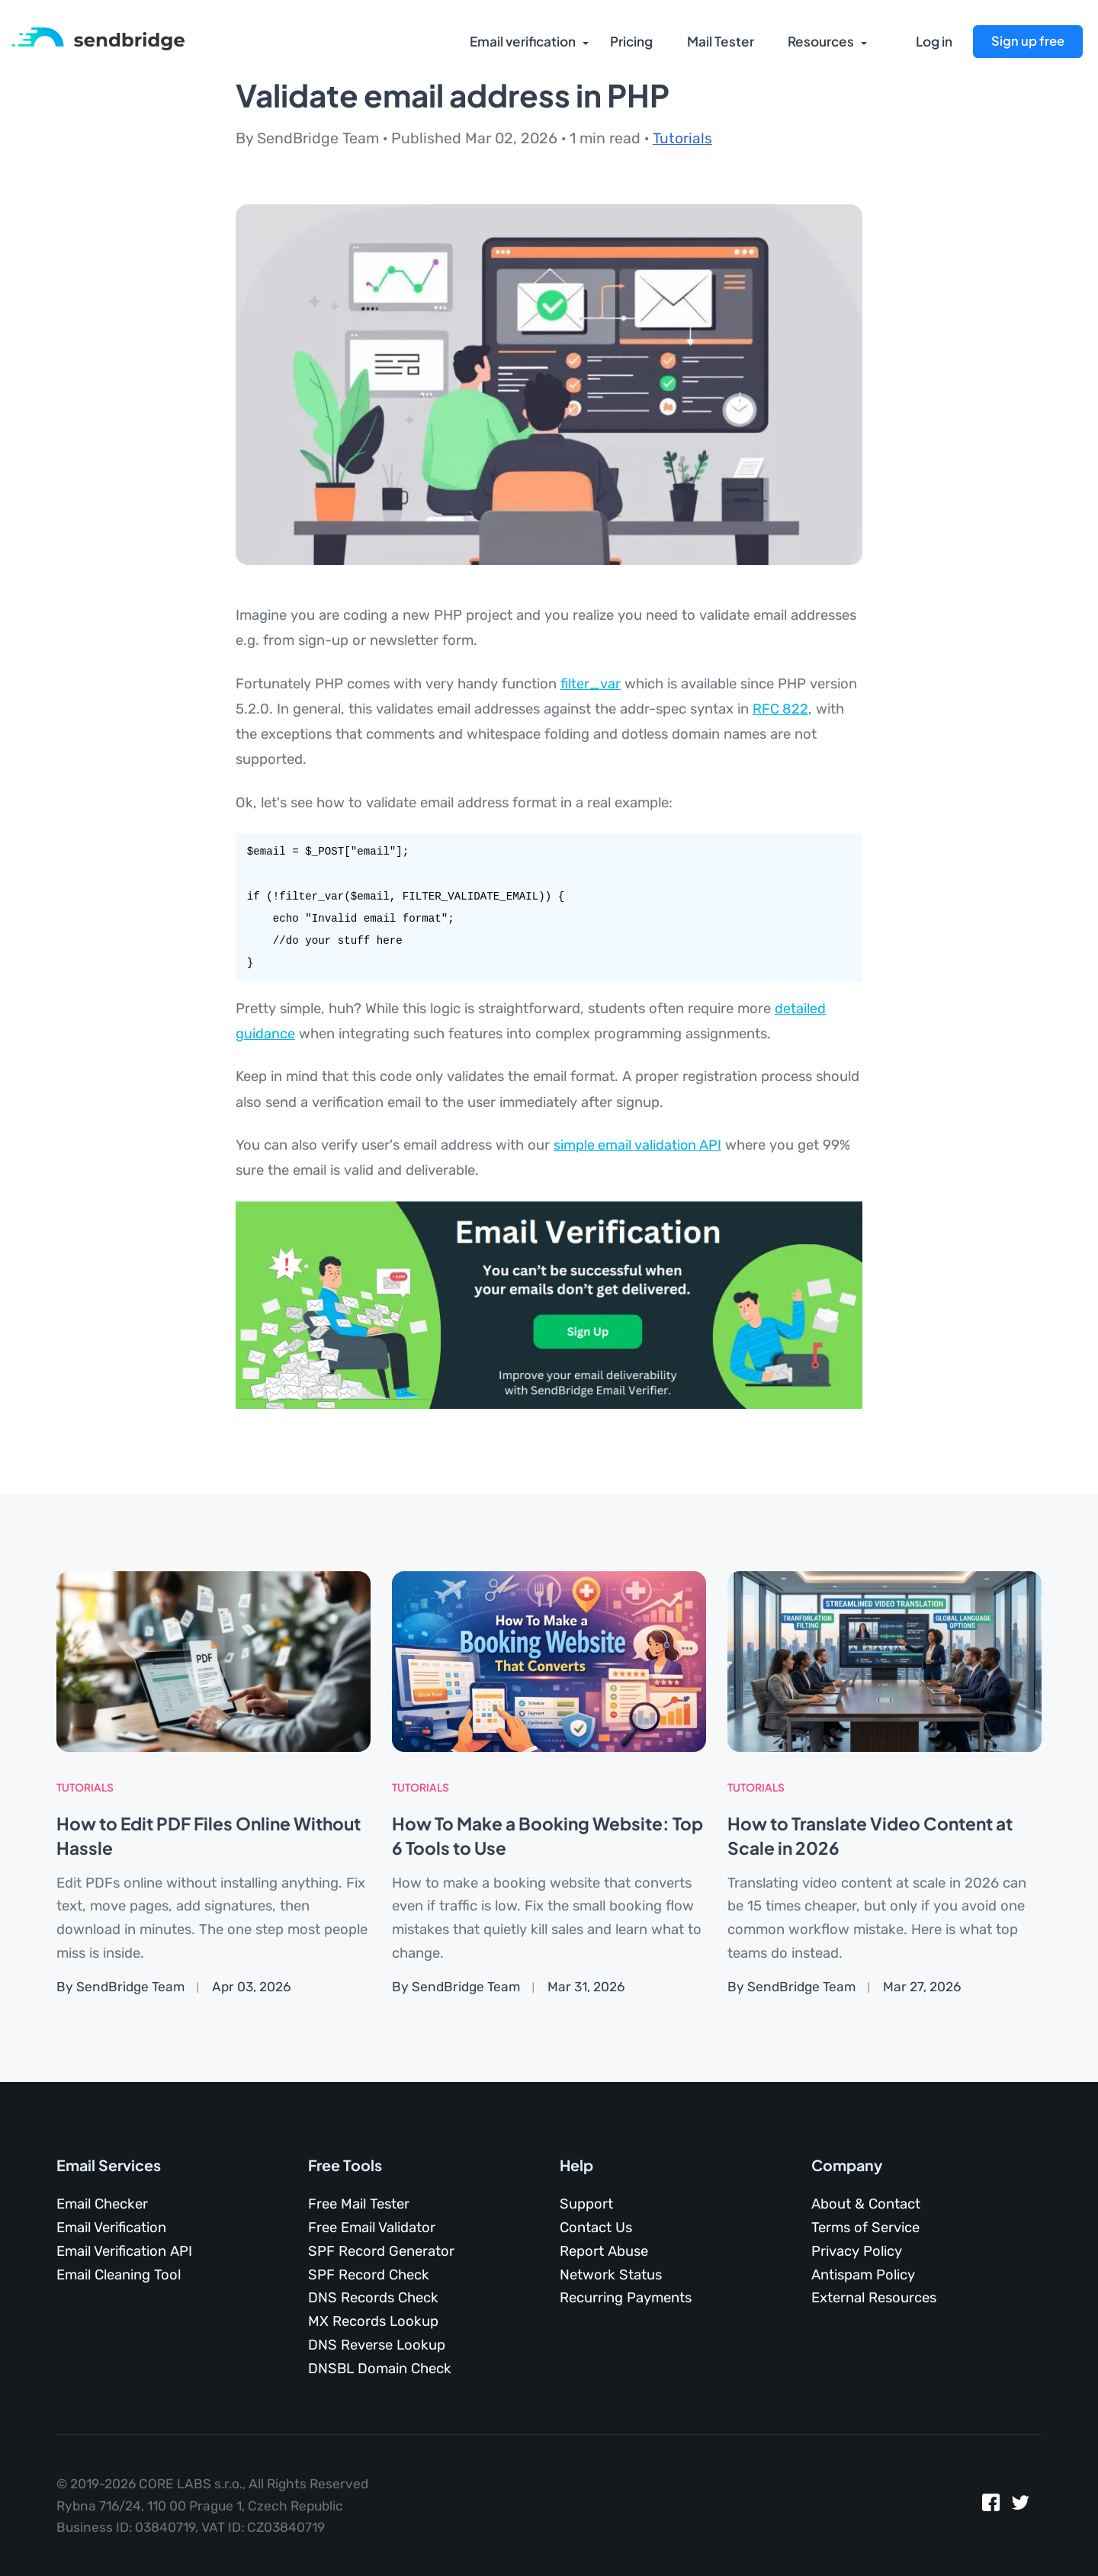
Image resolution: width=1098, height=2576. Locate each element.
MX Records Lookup (373, 2320)
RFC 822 (781, 709)
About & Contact (865, 2203)
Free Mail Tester (358, 2203)
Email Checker (102, 2203)
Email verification (521, 42)
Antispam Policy (863, 2274)
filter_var (590, 683)
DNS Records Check (373, 2297)
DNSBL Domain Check (379, 2367)
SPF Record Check (368, 2274)
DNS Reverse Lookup (376, 2344)
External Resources (873, 2297)
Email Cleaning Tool (118, 2274)
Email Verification (111, 2226)
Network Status (611, 2274)
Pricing (630, 42)
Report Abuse (604, 2250)
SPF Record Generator (381, 2250)
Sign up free (1027, 41)
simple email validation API (639, 1145)
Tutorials (682, 138)
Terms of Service (865, 2226)
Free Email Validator (371, 2226)
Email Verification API (124, 2250)
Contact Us (596, 2226)
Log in (934, 42)
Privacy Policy (856, 2250)
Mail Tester (719, 42)
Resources (819, 42)
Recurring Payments (626, 2297)
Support (586, 2203)
